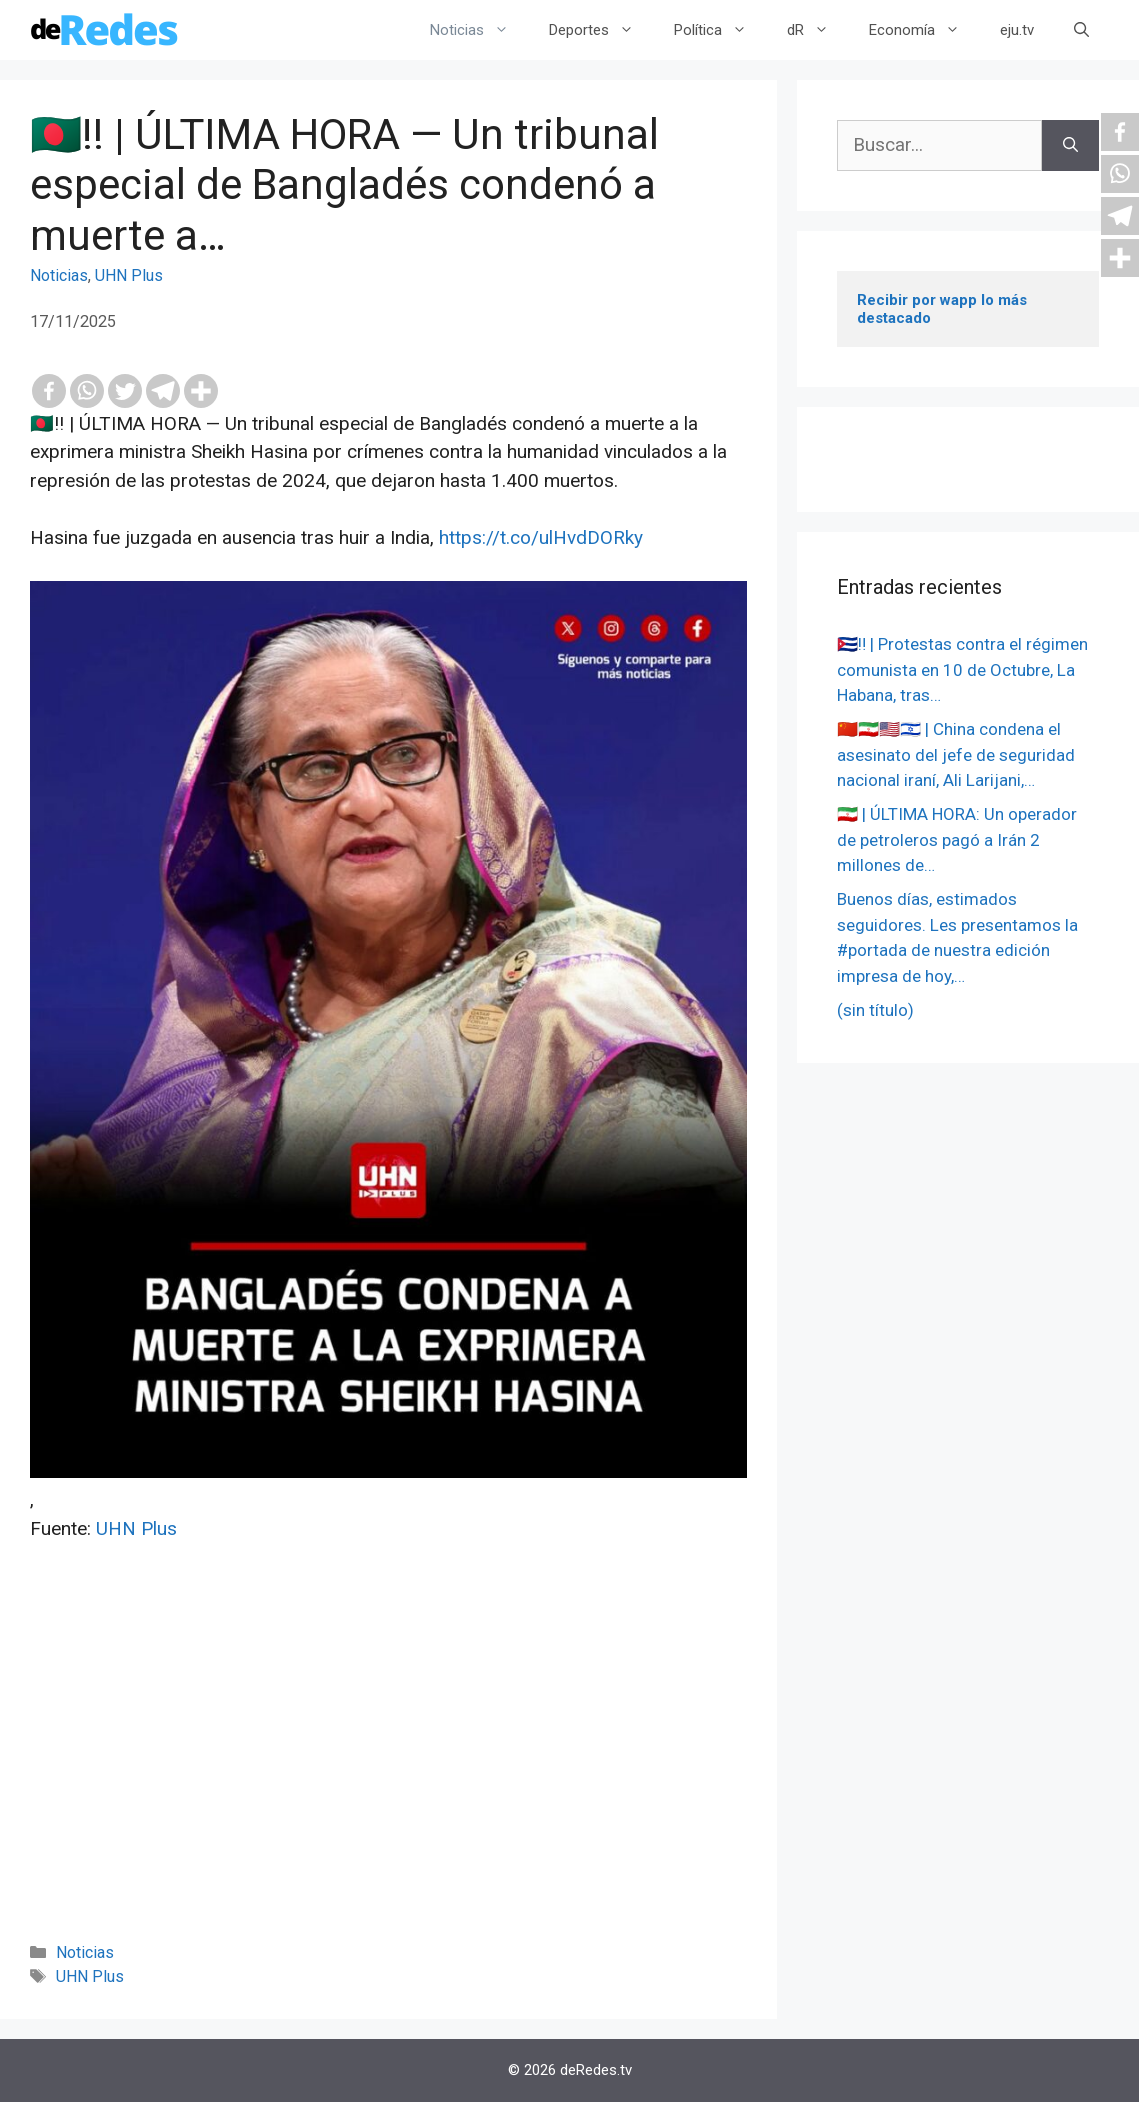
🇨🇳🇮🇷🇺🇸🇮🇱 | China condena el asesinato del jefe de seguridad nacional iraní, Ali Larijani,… (956, 754)
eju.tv (1017, 30)
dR (818, 30)
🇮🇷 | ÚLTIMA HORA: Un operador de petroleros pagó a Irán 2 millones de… (957, 839)
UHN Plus (129, 275)
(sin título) (875, 1010)
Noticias (479, 30)
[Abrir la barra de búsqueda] (1081, 30)
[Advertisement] (388, 1769)
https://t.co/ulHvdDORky (541, 537)
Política (720, 30)
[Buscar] (1070, 145)
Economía (924, 30)
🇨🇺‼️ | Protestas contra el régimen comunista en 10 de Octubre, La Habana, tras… (962, 669)
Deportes (601, 30)
